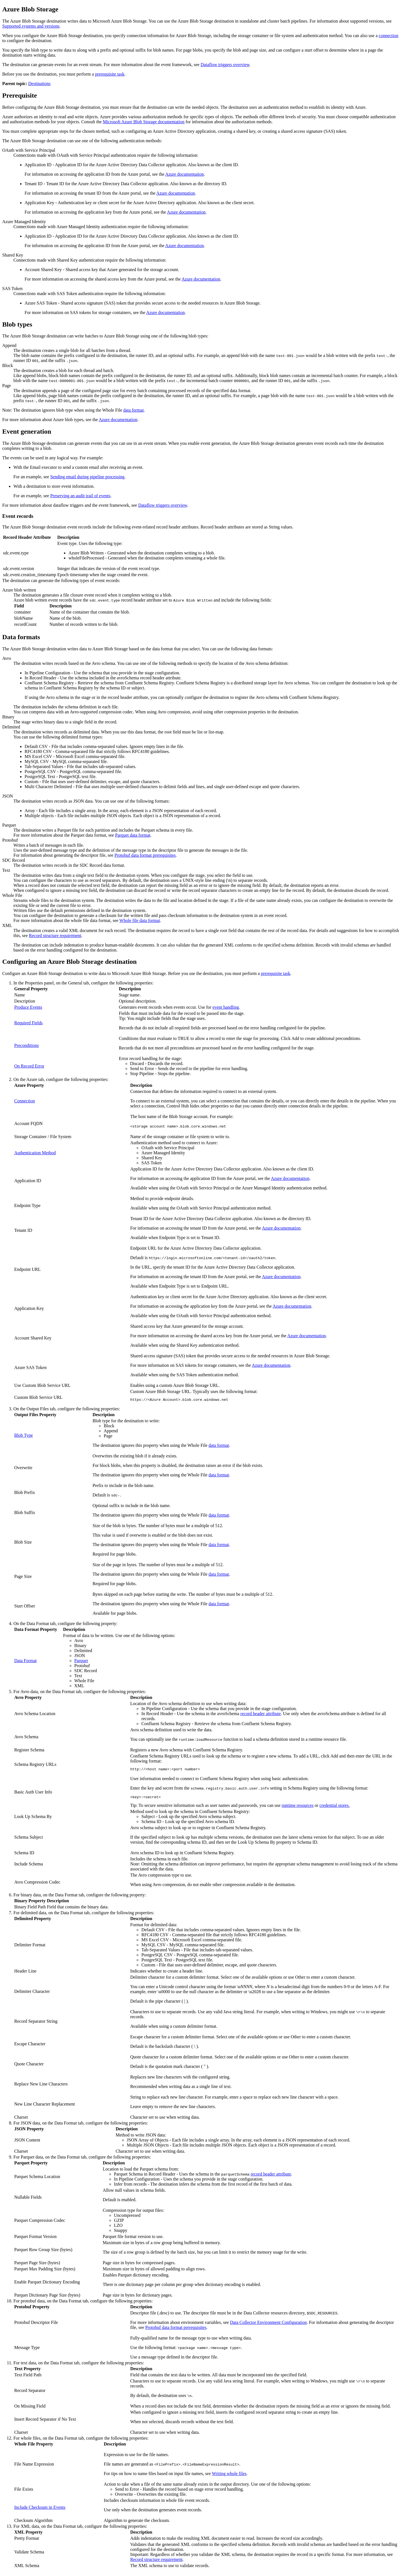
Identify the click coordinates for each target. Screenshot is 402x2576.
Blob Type (23, 1436)
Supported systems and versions (30, 26)
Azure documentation (184, 174)
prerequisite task (109, 74)
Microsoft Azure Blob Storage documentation (143, 121)
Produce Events (28, 1007)
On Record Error (29, 1066)
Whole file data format (139, 920)
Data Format (25, 1661)
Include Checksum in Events (40, 2509)
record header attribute (260, 1714)
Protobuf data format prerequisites (145, 855)
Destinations (39, 83)
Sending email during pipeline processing (87, 476)
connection (388, 35)
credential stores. (334, 1807)
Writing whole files (229, 2476)
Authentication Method (35, 1152)
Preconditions (26, 1045)
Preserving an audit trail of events (80, 495)
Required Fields (28, 1022)
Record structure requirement (55, 935)
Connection (24, 1101)
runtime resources (298, 1807)
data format (133, 410)
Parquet (81, 1661)
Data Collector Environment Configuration (268, 2324)
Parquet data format (132, 835)
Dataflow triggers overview (224, 64)
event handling (225, 1007)
